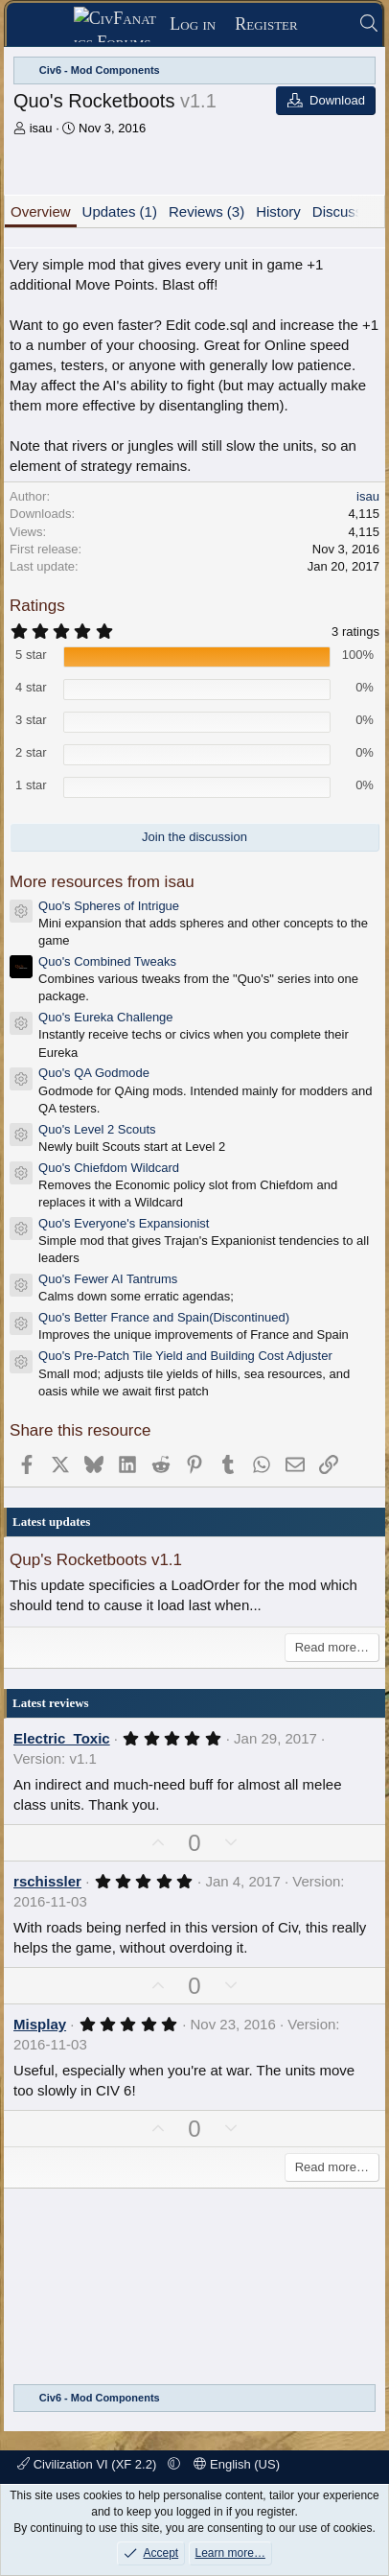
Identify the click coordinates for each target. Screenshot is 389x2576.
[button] (174, 2464)
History (278, 211)
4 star (31, 687)
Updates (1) (119, 211)
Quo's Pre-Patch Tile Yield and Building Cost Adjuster (185, 1355)
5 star (31, 654)
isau (41, 128)
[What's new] (328, 24)
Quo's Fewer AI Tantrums (107, 1279)
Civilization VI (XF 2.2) (88, 2464)
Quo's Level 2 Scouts (96, 1129)
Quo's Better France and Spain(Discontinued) (163, 1317)
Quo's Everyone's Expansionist (123, 1223)
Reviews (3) (206, 211)
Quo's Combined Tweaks (107, 961)
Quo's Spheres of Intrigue (108, 906)
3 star (31, 720)
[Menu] (46, 25)
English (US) (237, 2464)
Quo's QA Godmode (93, 1073)
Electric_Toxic (61, 1738)
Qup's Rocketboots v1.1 (96, 1560)
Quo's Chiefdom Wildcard (108, 1167)
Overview (41, 211)
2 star (31, 752)
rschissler (47, 1881)
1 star (31, 785)
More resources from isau (102, 882)
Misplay (39, 2024)
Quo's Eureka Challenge (105, 1017)
